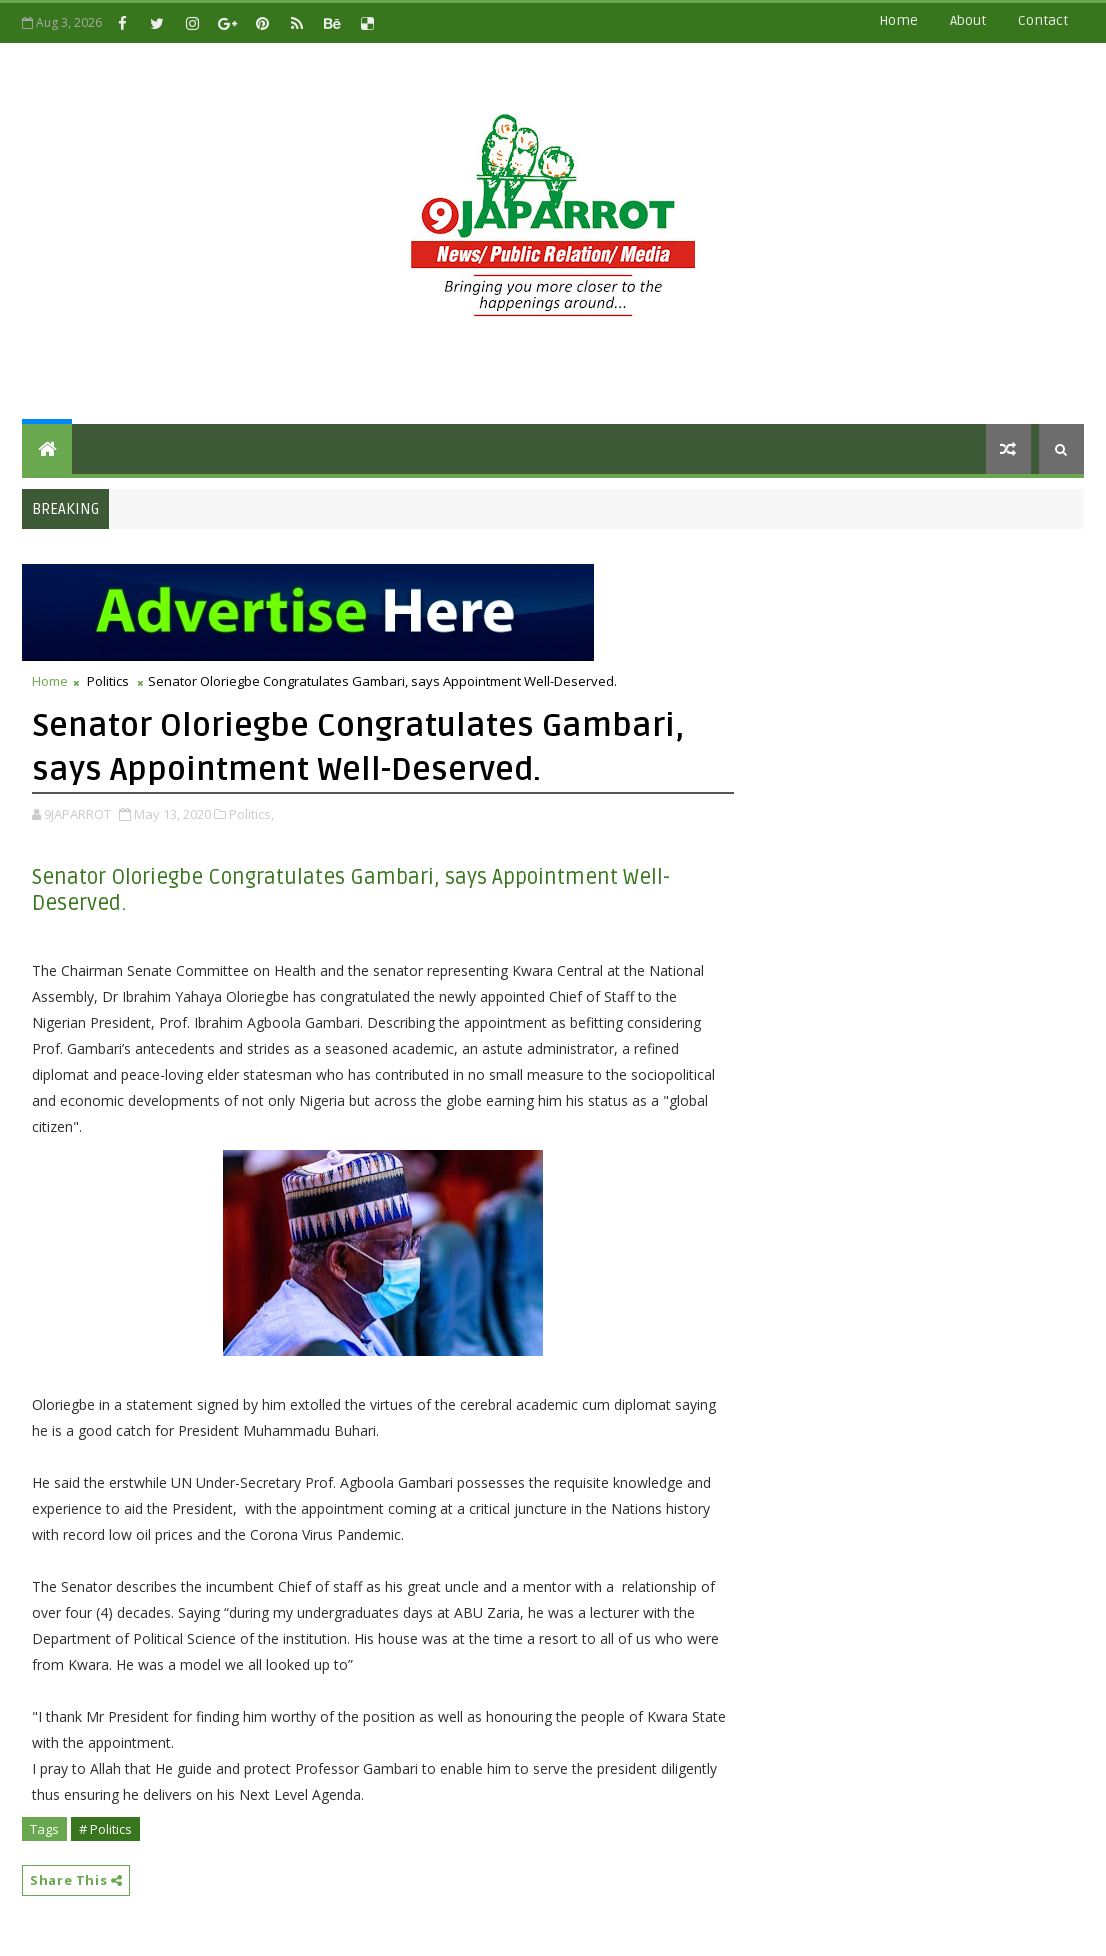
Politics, (251, 814)
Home (898, 20)
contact (1043, 20)
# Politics (105, 1829)
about (968, 20)
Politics (108, 681)
